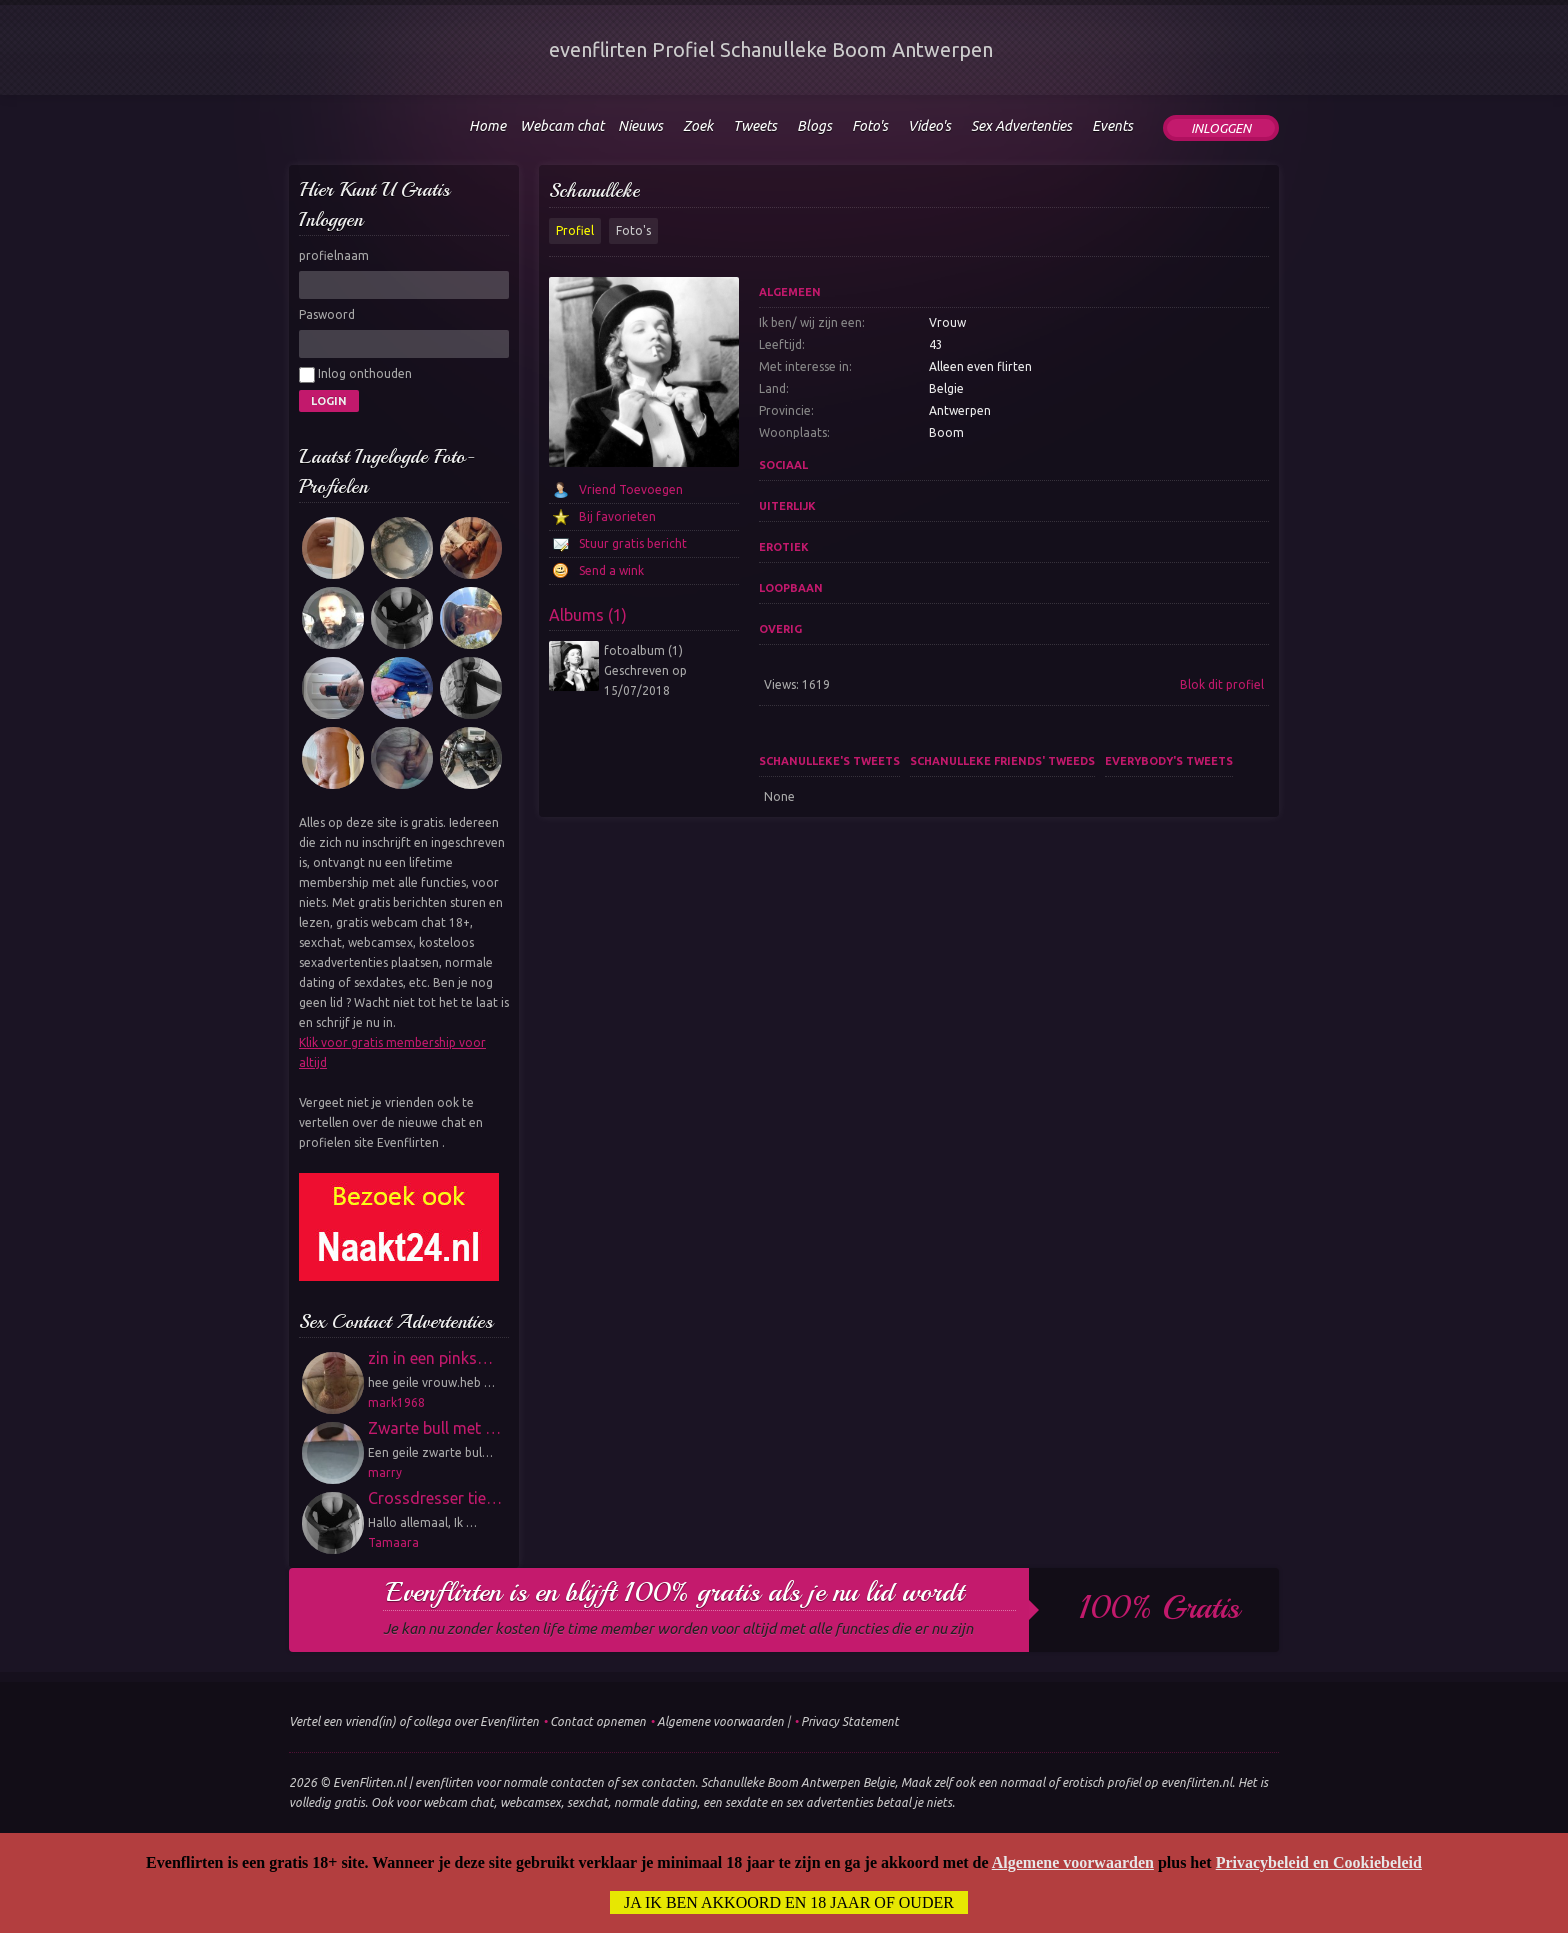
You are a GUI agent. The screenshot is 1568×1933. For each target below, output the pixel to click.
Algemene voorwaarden (720, 1721)
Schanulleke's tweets (829, 761)
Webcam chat (562, 126)
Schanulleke (594, 190)
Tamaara (393, 1542)
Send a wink (611, 570)
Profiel (575, 230)
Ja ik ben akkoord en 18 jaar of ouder (789, 1902)
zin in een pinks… (430, 1358)
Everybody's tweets (1169, 761)
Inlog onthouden (355, 375)
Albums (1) (588, 615)
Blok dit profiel (1222, 684)
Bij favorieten (617, 516)
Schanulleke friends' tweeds (1002, 761)
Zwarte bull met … (434, 1428)
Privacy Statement (850, 1721)
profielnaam (334, 255)
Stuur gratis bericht (633, 543)
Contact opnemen (598, 1721)
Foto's (633, 230)
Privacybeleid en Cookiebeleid (1319, 1862)
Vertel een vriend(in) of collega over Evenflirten (414, 1721)
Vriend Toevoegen (631, 489)
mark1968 (396, 1402)
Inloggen (1221, 128)
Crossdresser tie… (435, 1498)
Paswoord (327, 314)
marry (385, 1472)
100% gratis (1159, 1608)
